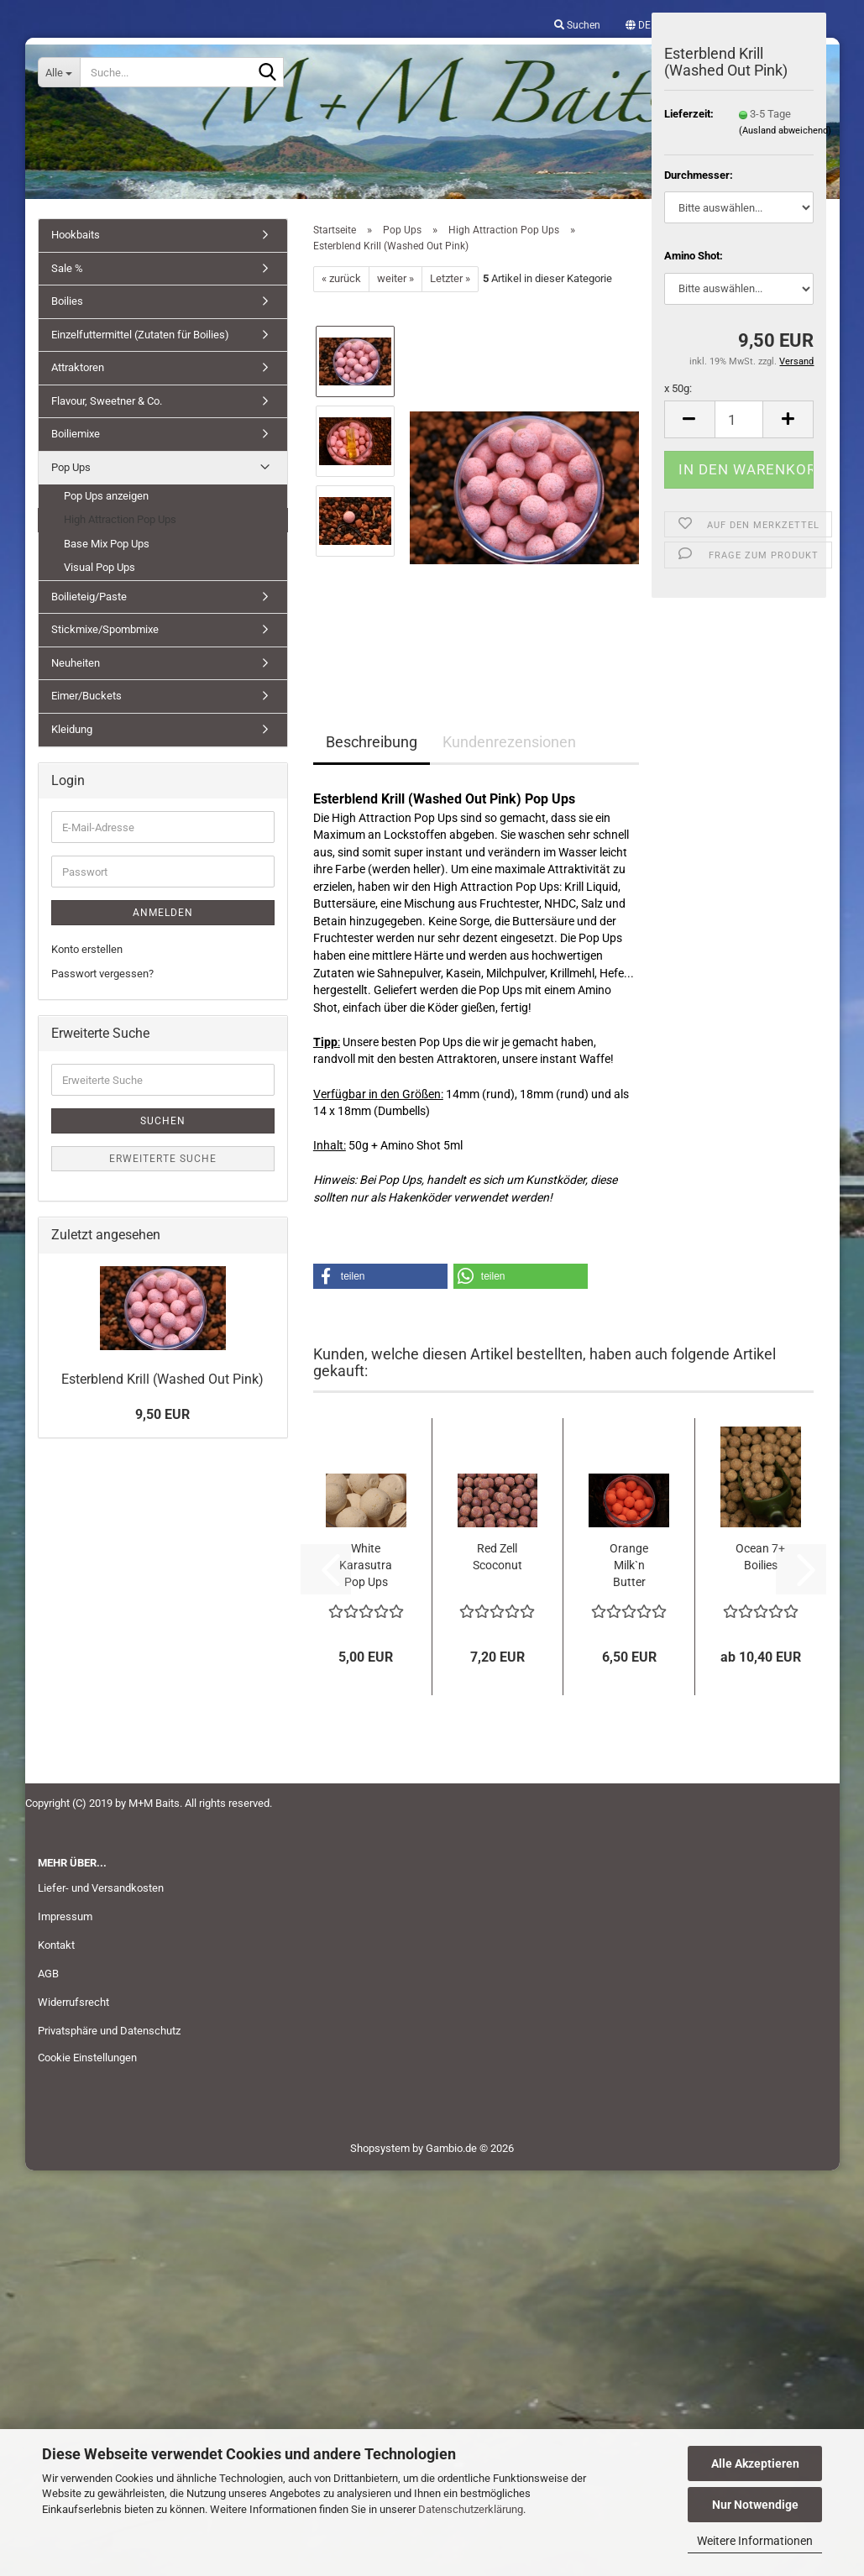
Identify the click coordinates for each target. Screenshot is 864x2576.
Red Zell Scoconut (497, 1557)
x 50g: (678, 388)
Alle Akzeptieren (755, 2463)
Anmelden (163, 913)
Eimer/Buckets (86, 695)
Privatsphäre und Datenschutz (109, 2030)
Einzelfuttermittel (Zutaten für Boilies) (140, 334)
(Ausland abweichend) (785, 130)
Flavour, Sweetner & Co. (106, 401)
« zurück (341, 278)
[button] (638, 25)
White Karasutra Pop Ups (365, 1565)
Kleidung (71, 729)
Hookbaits (75, 234)
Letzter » (450, 278)
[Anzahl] (739, 419)
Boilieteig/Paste (89, 596)
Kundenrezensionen (509, 742)
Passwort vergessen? (102, 973)
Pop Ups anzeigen (106, 496)
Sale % (67, 268)
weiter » (395, 278)
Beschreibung (371, 742)
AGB (48, 1973)
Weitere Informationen (755, 2540)
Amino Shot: (693, 255)
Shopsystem (380, 2148)
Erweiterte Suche (163, 1159)
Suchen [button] (577, 25)
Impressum (65, 1916)
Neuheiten (75, 663)
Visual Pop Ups (99, 567)
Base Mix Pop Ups (106, 543)
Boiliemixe (75, 433)
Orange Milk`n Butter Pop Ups (629, 1566)
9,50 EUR (162, 1414)
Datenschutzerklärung (470, 2509)
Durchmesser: (698, 175)
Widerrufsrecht (73, 2002)
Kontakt (56, 1945)
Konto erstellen (87, 949)
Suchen (163, 1121)
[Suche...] (60, 72)
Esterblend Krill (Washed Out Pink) (162, 1379)
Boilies (67, 301)
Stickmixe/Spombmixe (105, 629)
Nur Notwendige (755, 2504)
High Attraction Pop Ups (120, 519)
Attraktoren (77, 367)
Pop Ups (71, 467)
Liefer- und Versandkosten (101, 1888)
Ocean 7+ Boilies (760, 1557)
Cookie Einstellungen (87, 2057)
